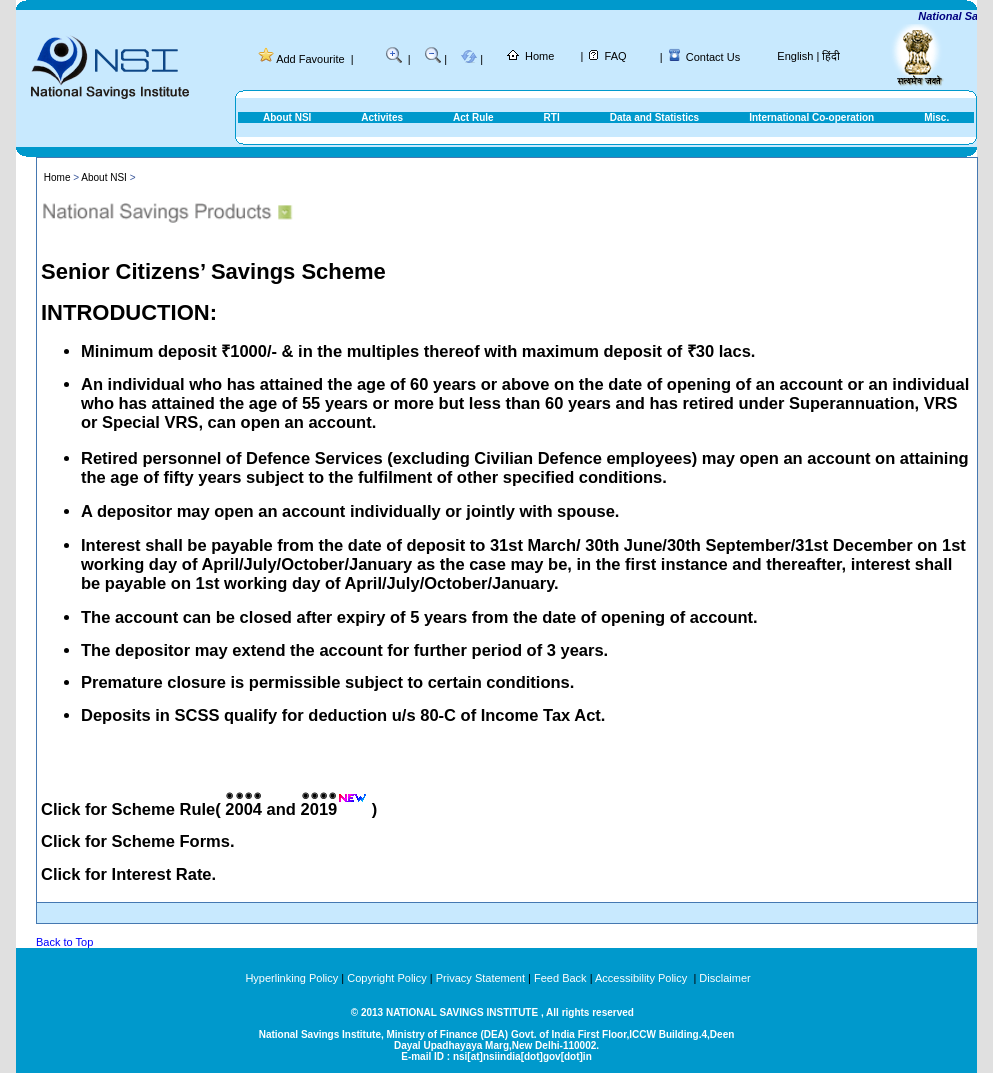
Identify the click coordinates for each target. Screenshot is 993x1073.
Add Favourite (310, 59)
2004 (243, 809)
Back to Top (64, 942)
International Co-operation (811, 117)
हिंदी (831, 56)
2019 (319, 809)
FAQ (616, 56)
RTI (552, 117)
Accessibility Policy (642, 978)
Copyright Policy (386, 978)
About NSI (287, 117)
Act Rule (473, 117)
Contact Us (713, 57)
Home (539, 56)
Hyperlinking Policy (291, 978)
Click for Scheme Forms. (137, 841)
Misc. (936, 117)
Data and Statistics (654, 117)
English (795, 56)
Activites (382, 117)
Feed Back (560, 978)
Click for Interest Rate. (128, 874)
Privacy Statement (480, 978)
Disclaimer (724, 978)
